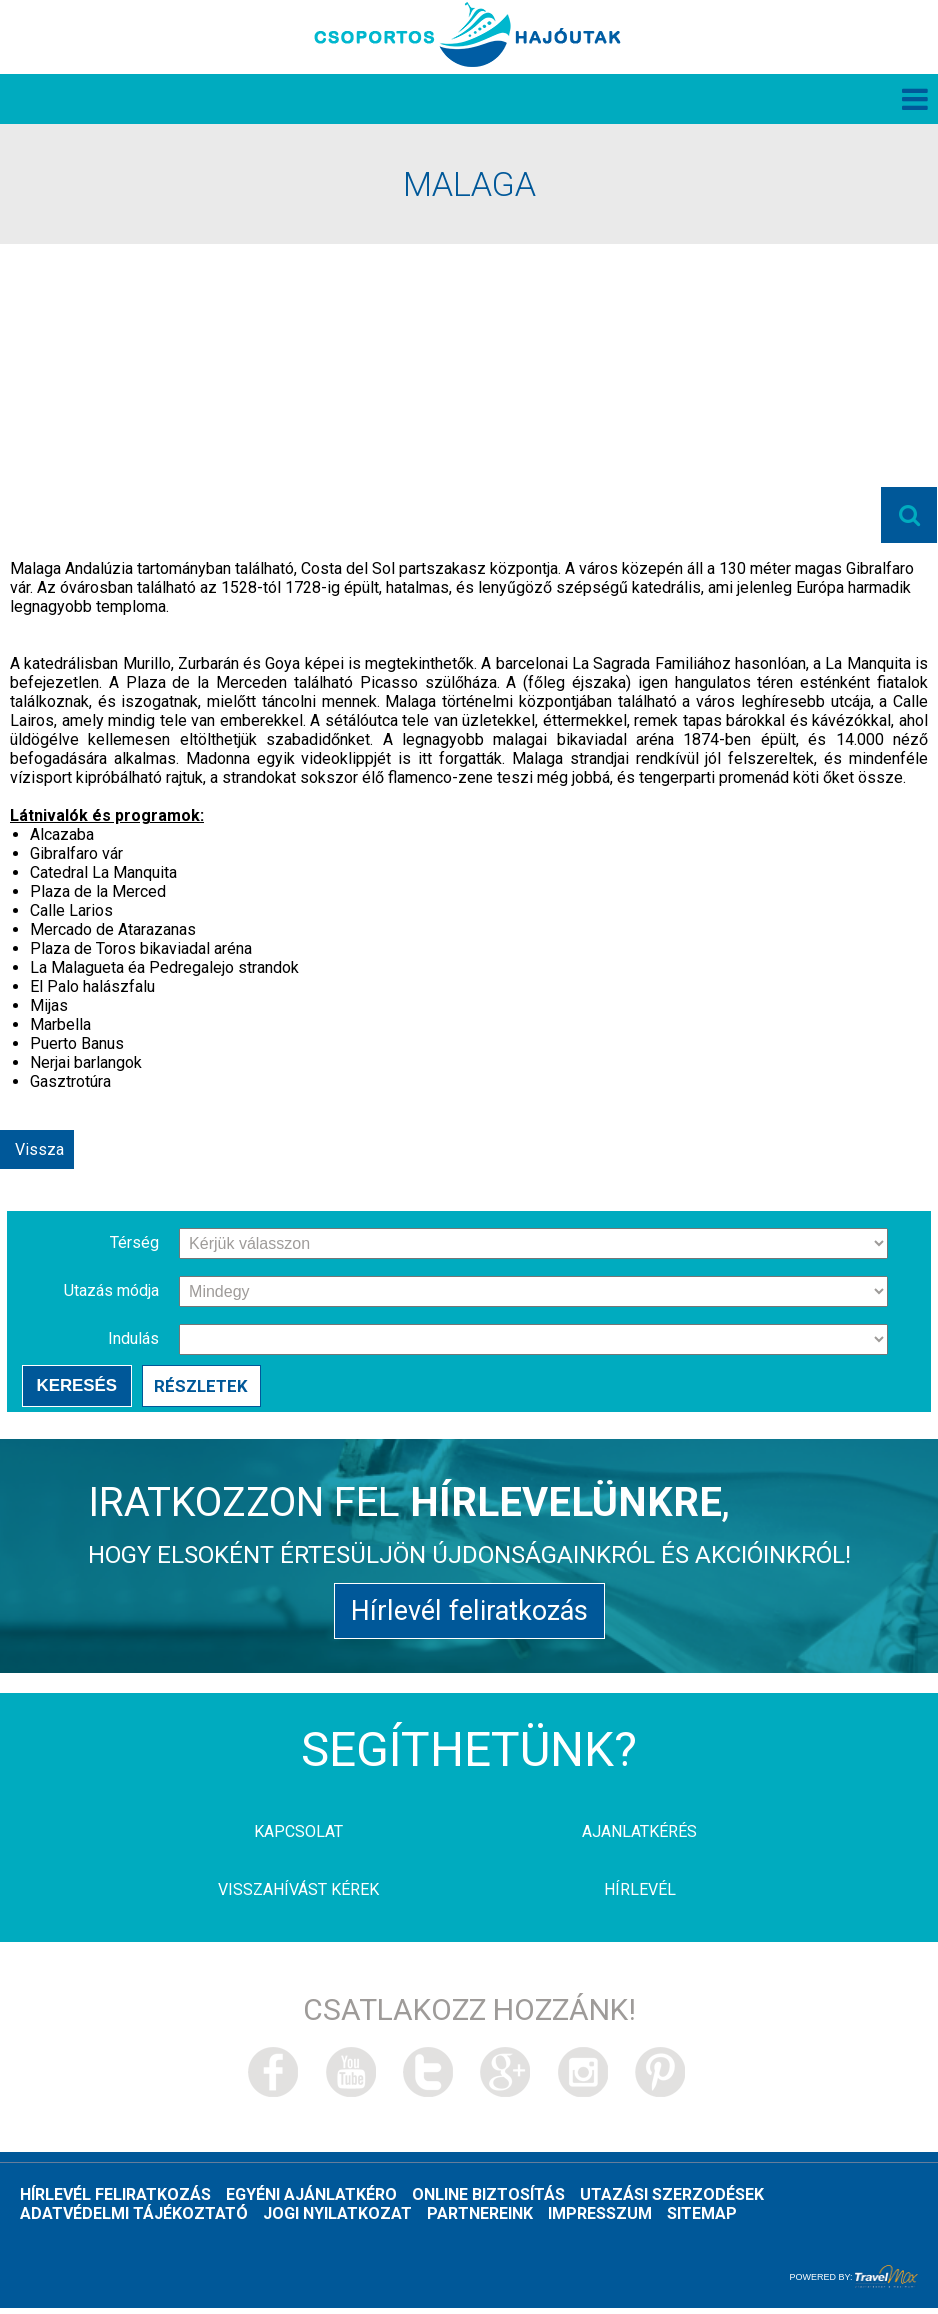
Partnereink (480, 2219)
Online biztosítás (488, 2200)
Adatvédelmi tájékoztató (134, 2219)
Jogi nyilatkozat (337, 2219)
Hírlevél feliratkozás (469, 1615)
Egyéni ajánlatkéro (311, 2200)
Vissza (39, 1151)
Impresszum (600, 2219)
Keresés (76, 1388)
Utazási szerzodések (672, 2200)
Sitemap (702, 2219)
